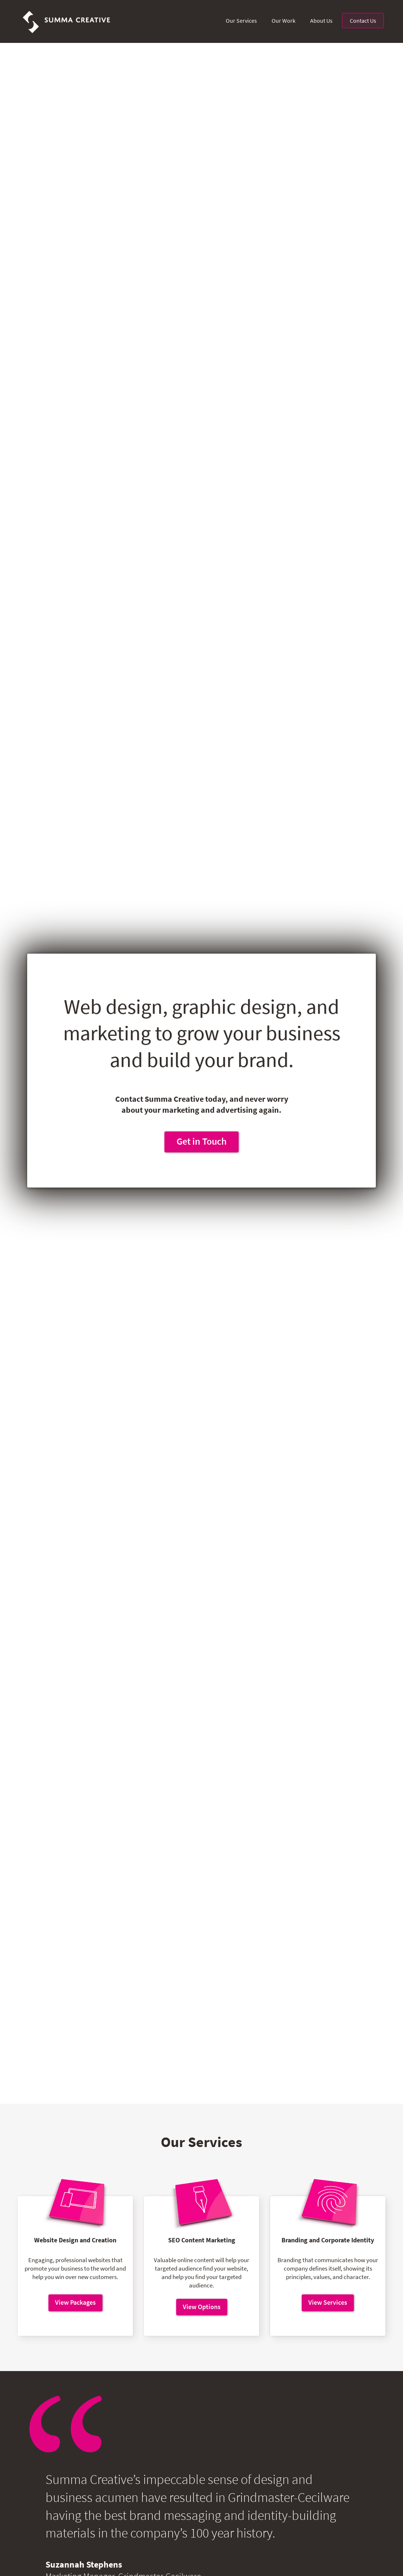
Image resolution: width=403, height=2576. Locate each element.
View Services (327, 2302)
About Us (321, 20)
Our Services (241, 20)
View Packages (75, 2302)
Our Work (283, 20)
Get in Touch (202, 1141)
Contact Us (363, 20)
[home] (67, 21)
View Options (202, 2306)
